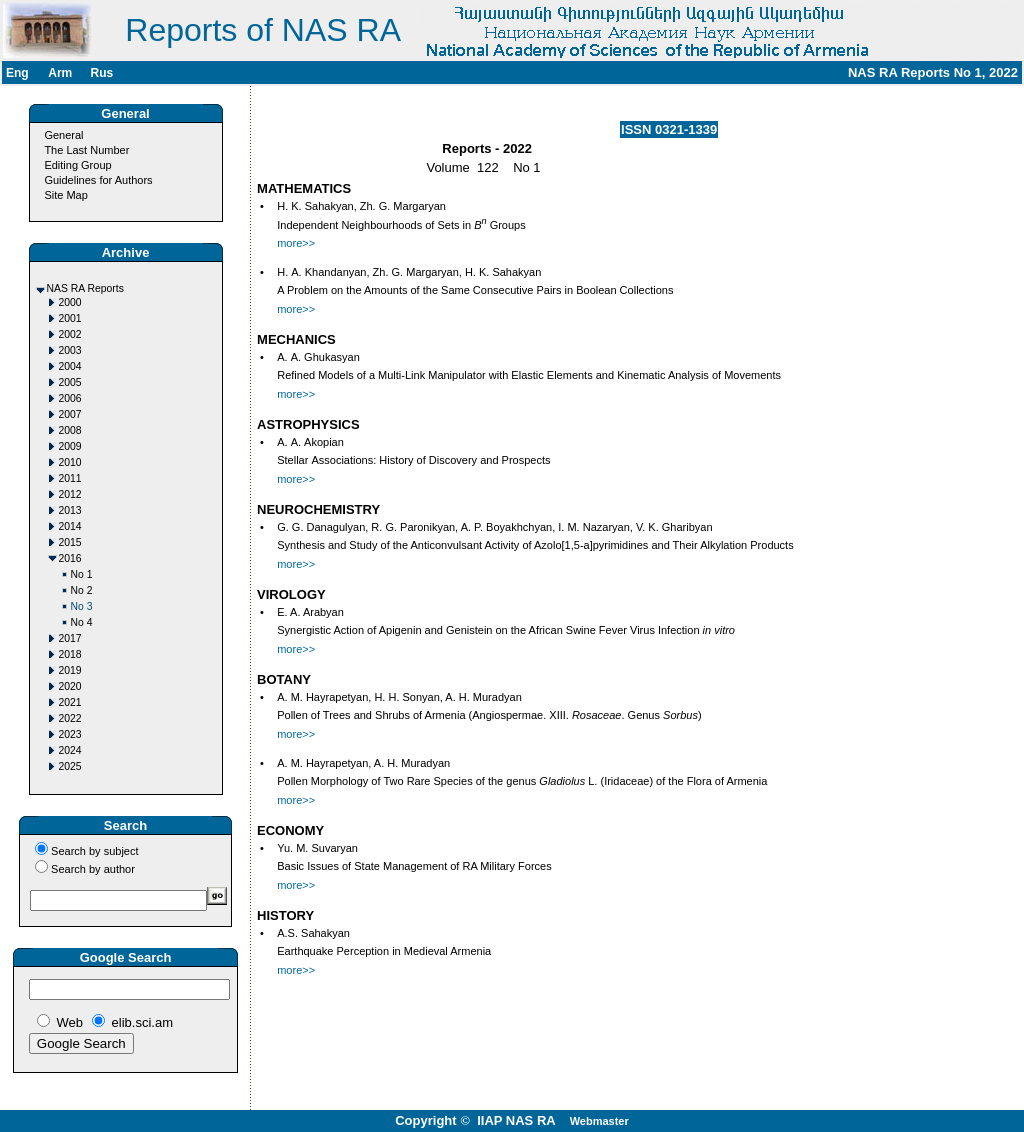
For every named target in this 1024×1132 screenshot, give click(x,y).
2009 (70, 446)
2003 (70, 350)
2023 (70, 734)
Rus (101, 73)
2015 (70, 542)
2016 (70, 558)
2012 (70, 494)
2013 (70, 510)
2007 (70, 414)
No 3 (82, 606)
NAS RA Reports (85, 288)
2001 (70, 318)
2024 (70, 750)
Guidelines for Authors (98, 180)
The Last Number (86, 150)
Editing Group (77, 165)
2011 (70, 478)
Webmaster (599, 1121)
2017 (70, 638)
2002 (70, 334)
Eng (17, 73)
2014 (70, 526)
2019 (70, 670)
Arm (60, 73)
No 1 (82, 574)
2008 (70, 430)
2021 (70, 702)
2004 (70, 366)
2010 (70, 462)
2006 (70, 398)
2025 (70, 766)
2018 (70, 654)
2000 (70, 302)
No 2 (82, 590)
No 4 (82, 622)
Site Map (65, 195)
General (63, 135)
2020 (70, 686)
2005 (70, 382)
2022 (70, 718)
